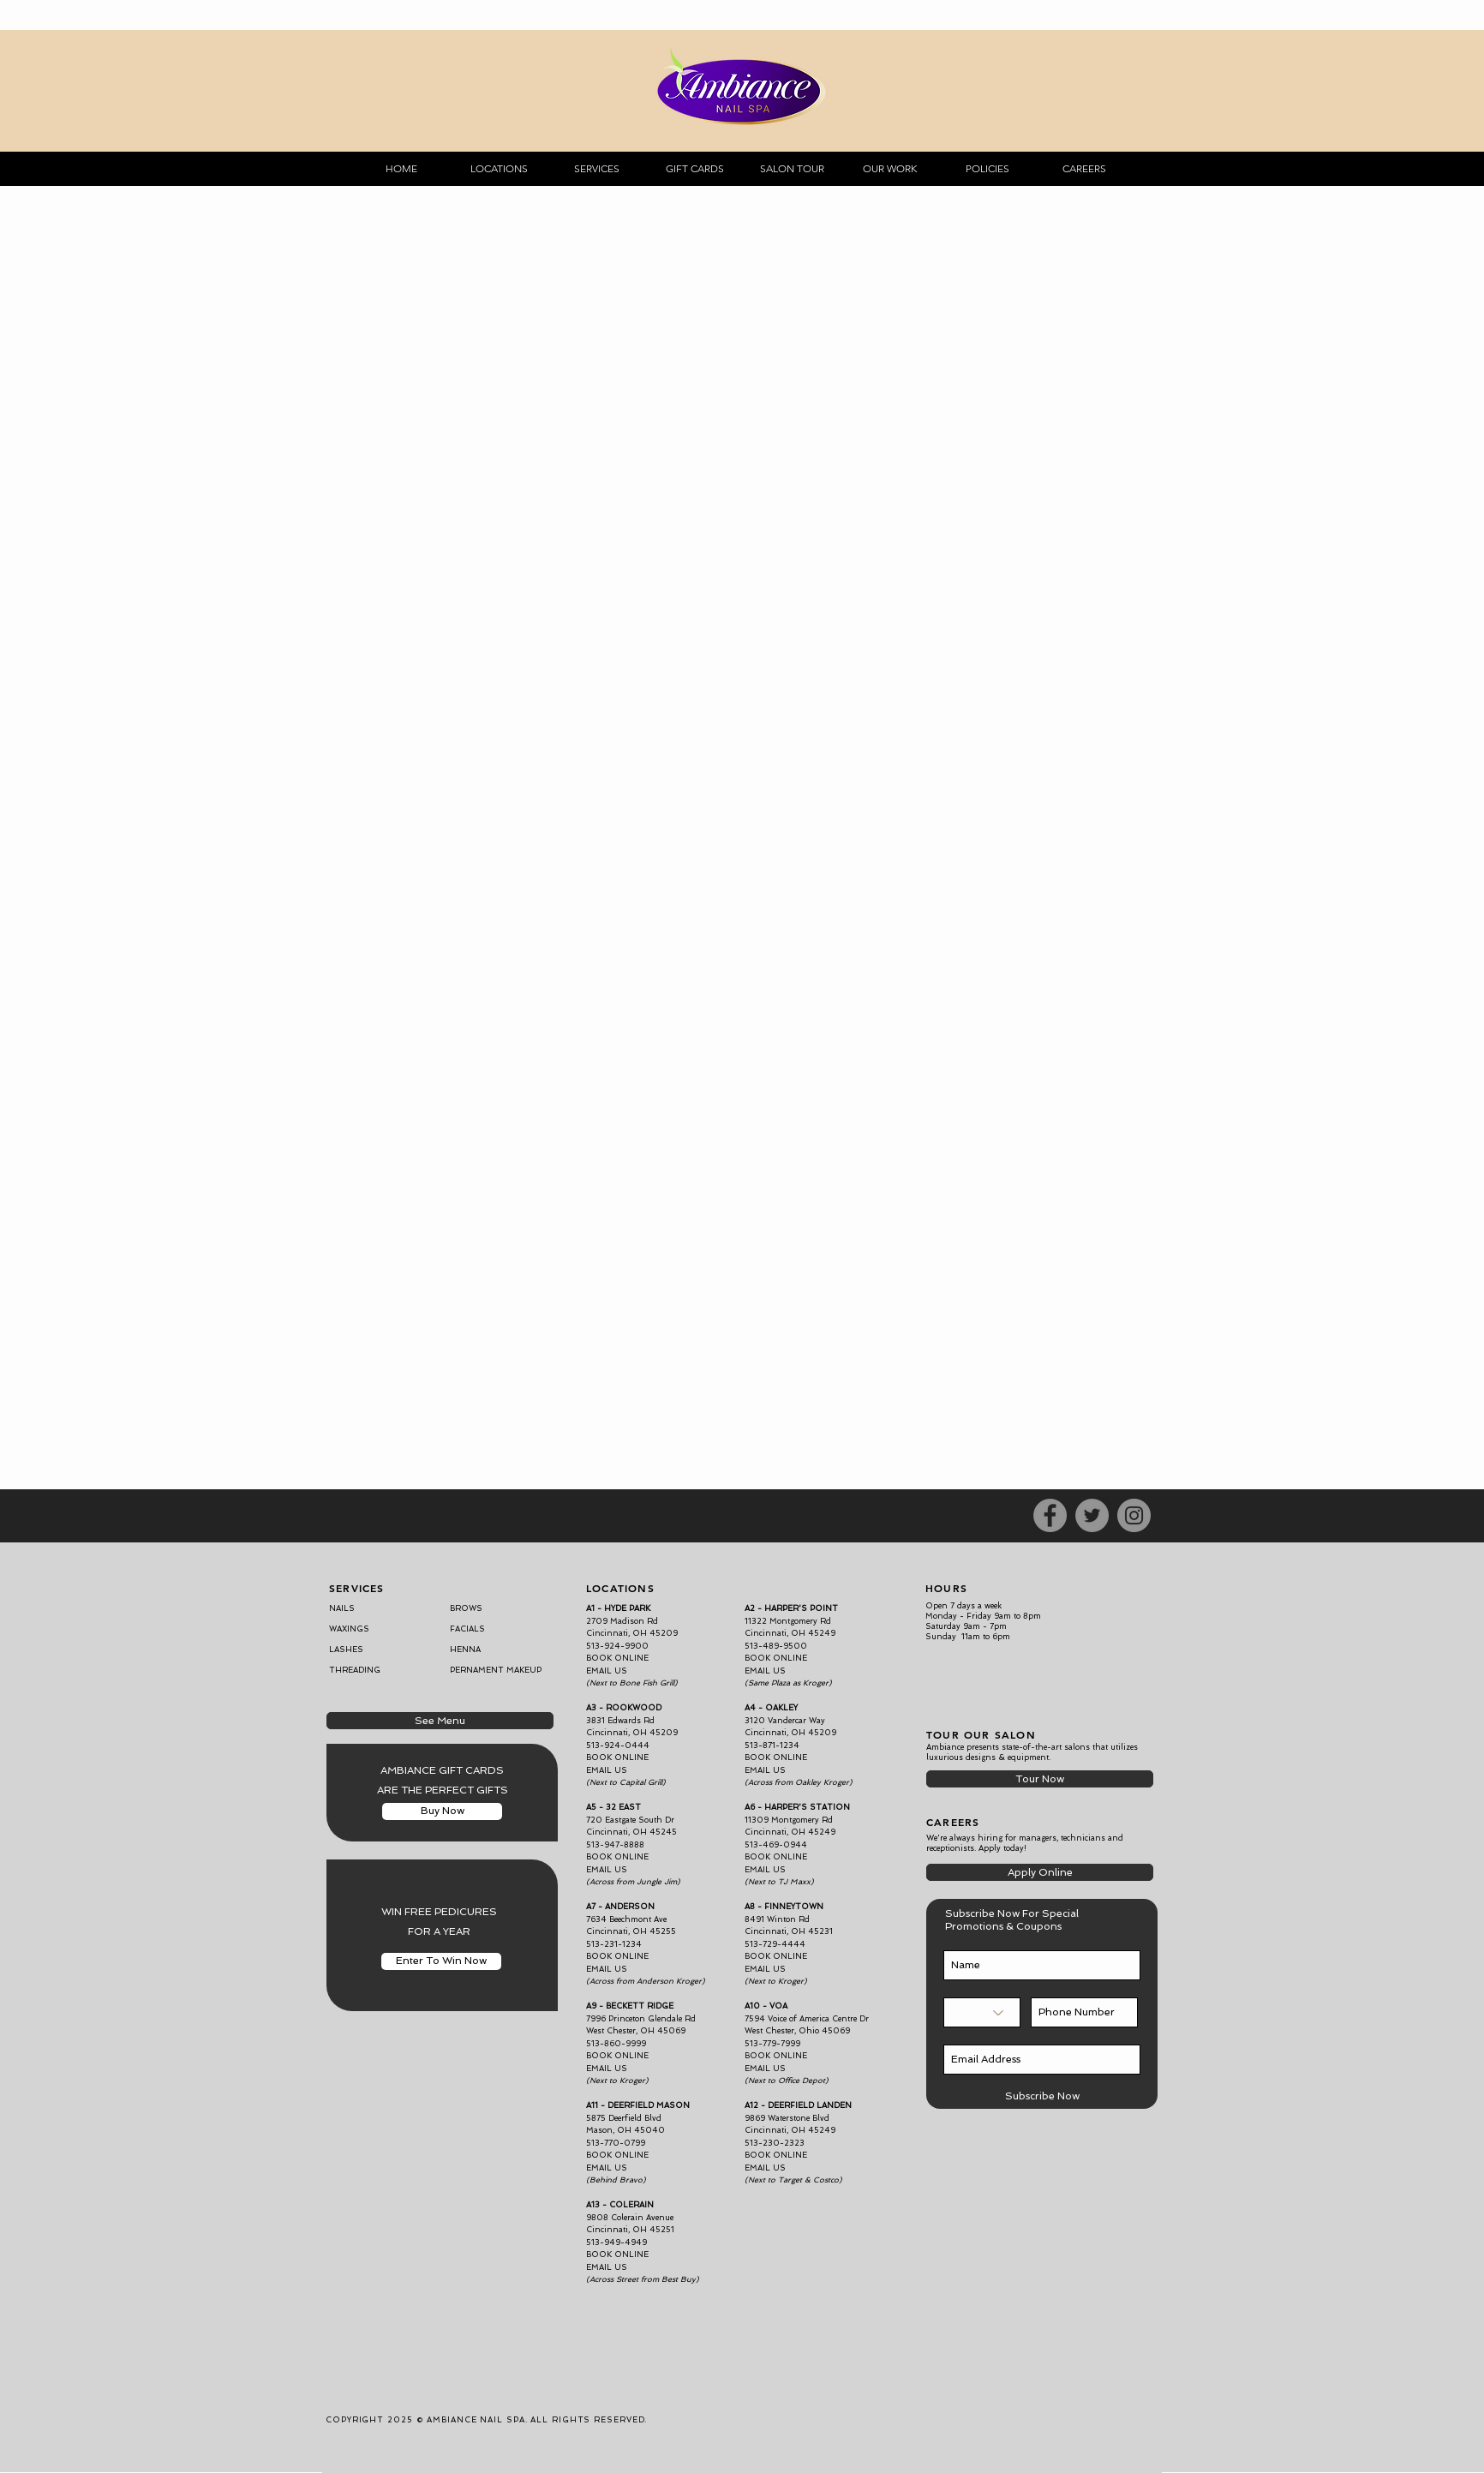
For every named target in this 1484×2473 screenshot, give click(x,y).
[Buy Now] (442, 1811)
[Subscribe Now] (1041, 2096)
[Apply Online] (1039, 1872)
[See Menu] (440, 1720)
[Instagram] (1134, 1515)
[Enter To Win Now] (441, 1961)
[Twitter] (1092, 1515)
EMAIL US (765, 1770)
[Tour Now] (1039, 1778)
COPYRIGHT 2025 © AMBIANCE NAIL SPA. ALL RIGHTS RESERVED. (486, 2420)
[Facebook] (1050, 1515)
